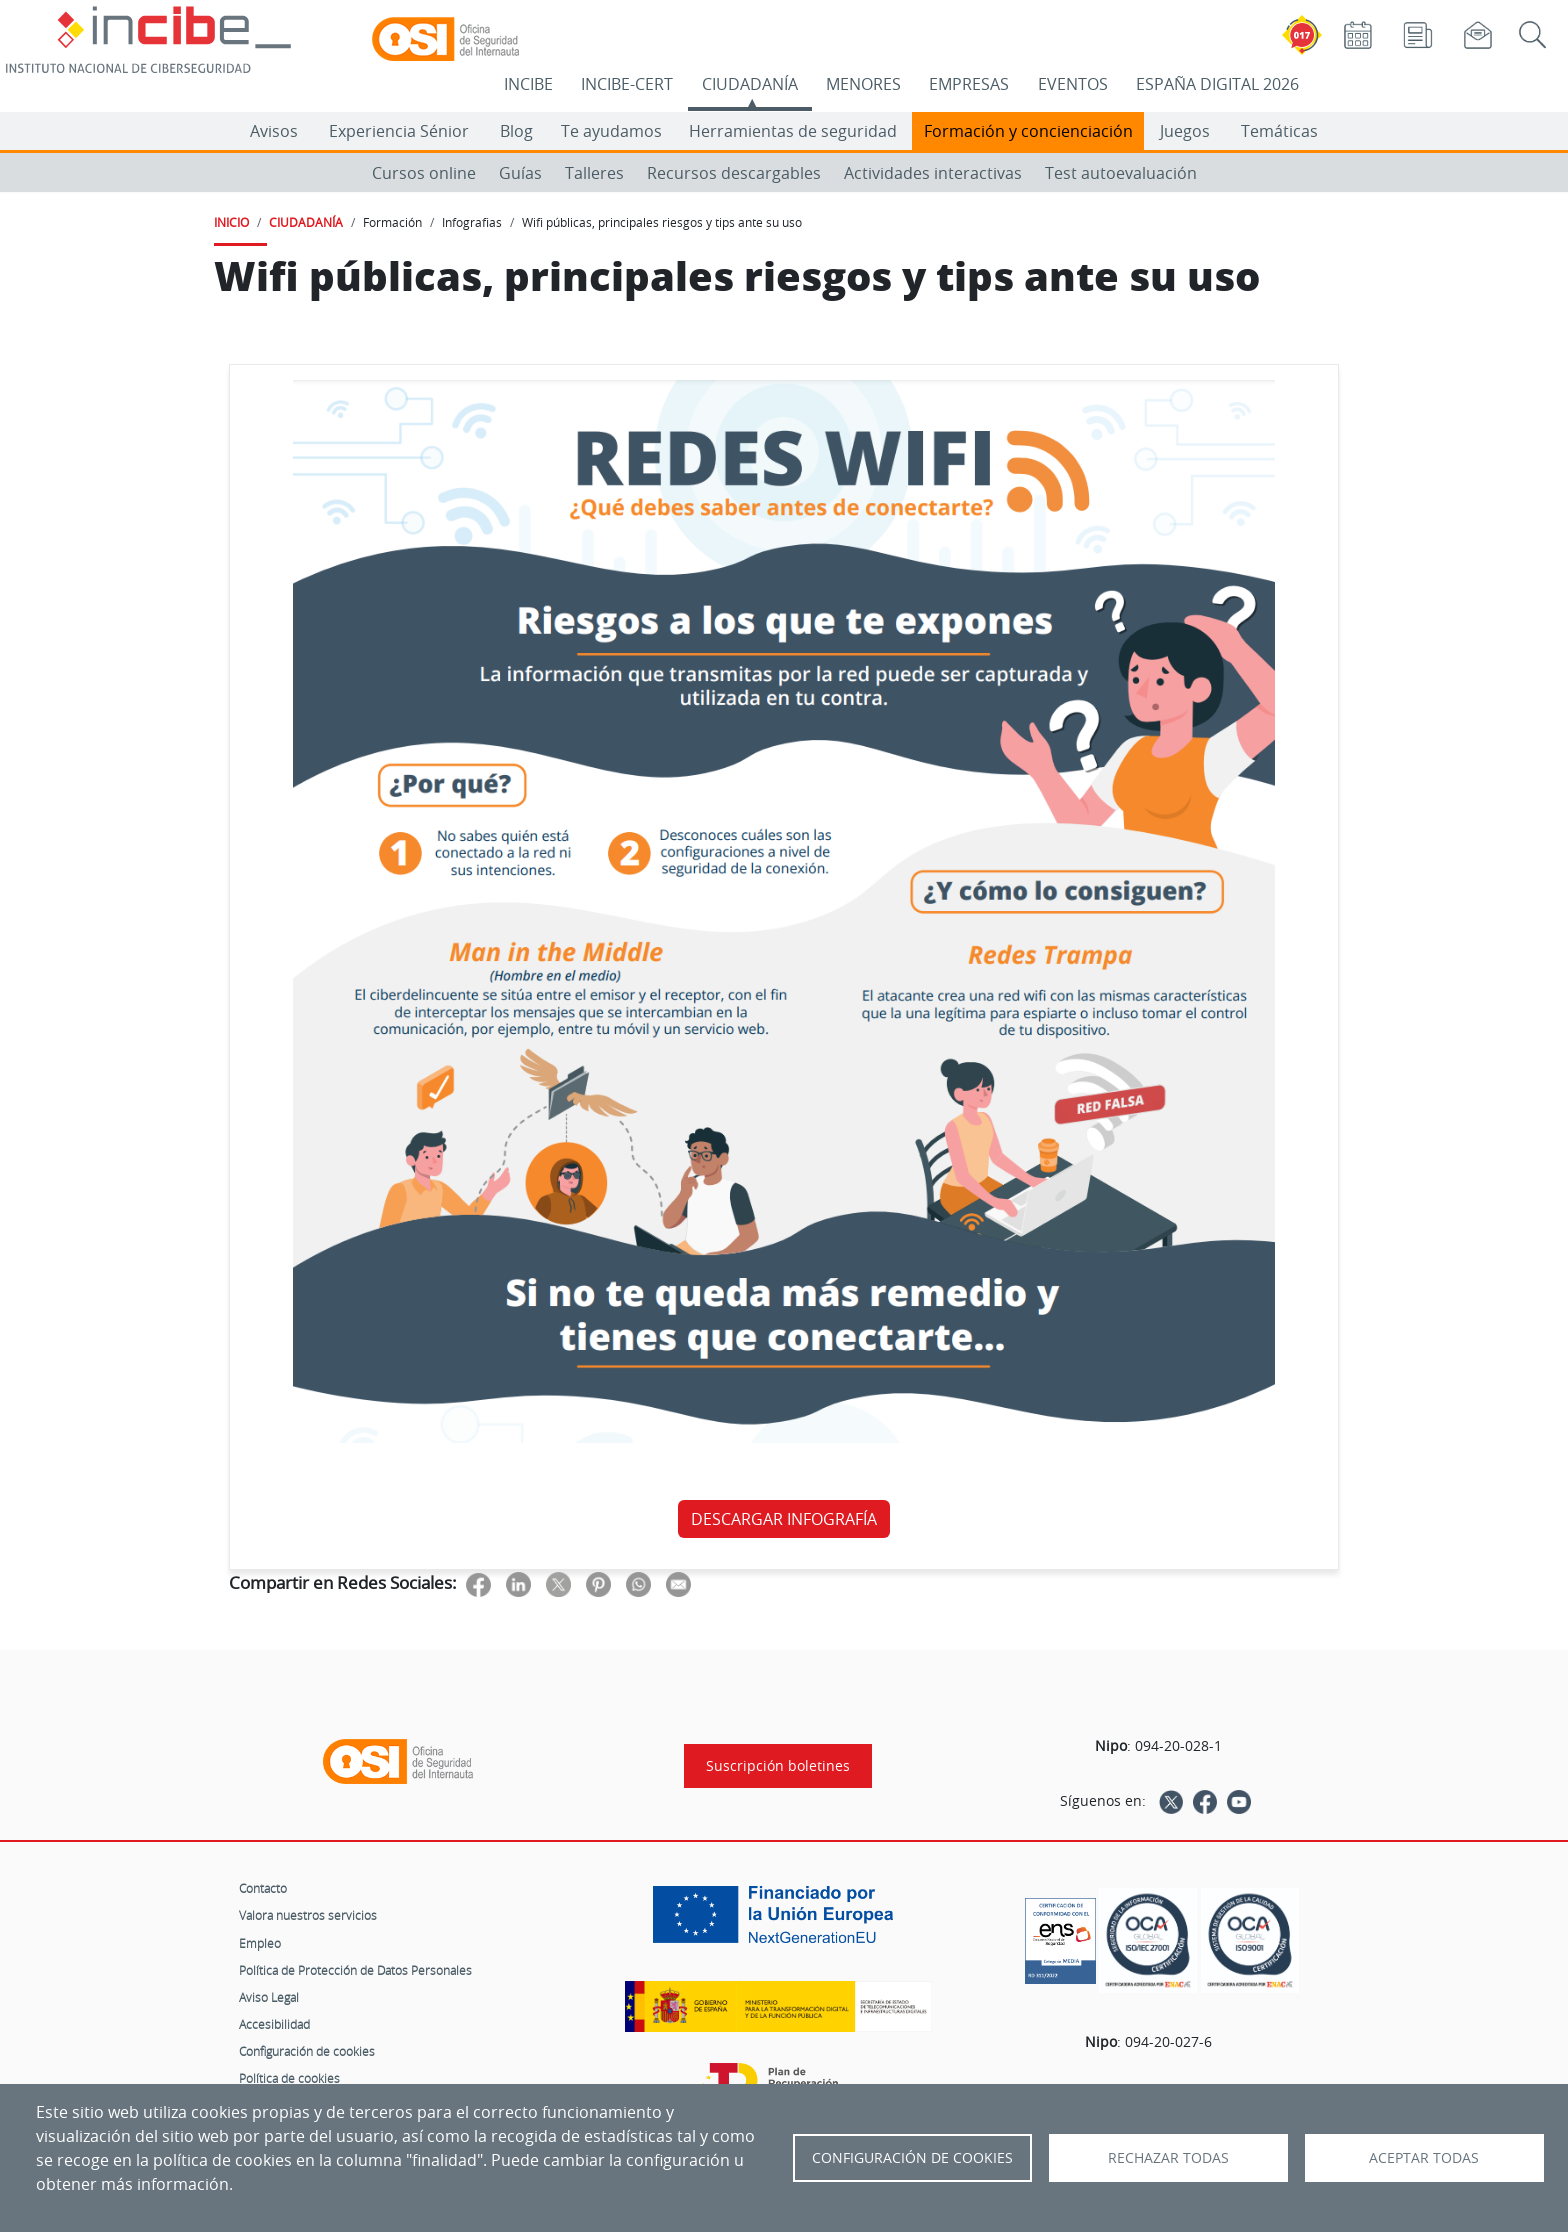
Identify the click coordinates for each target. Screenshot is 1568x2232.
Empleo (260, 1943)
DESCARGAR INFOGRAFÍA (784, 1519)
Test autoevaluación (1121, 173)
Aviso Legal (269, 1997)
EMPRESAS (969, 84)
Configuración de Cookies (912, 2158)
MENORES (863, 84)
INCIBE (528, 84)
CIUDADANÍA (750, 84)
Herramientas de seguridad (793, 131)
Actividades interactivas (933, 173)
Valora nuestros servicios (308, 1915)
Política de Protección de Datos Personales (355, 1970)
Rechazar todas (1168, 2158)
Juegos (1185, 131)
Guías (520, 173)
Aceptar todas (1424, 2158)
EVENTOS (1073, 84)
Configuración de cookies (307, 2051)
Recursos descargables (734, 173)
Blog (516, 131)
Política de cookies (289, 2078)
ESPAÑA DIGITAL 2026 (1217, 84)
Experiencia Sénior (399, 131)
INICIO (231, 222)
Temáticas (1279, 131)
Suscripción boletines (778, 1766)
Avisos (274, 131)
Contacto (263, 1888)
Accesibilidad (274, 2024)
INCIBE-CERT (627, 84)
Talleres (594, 173)
